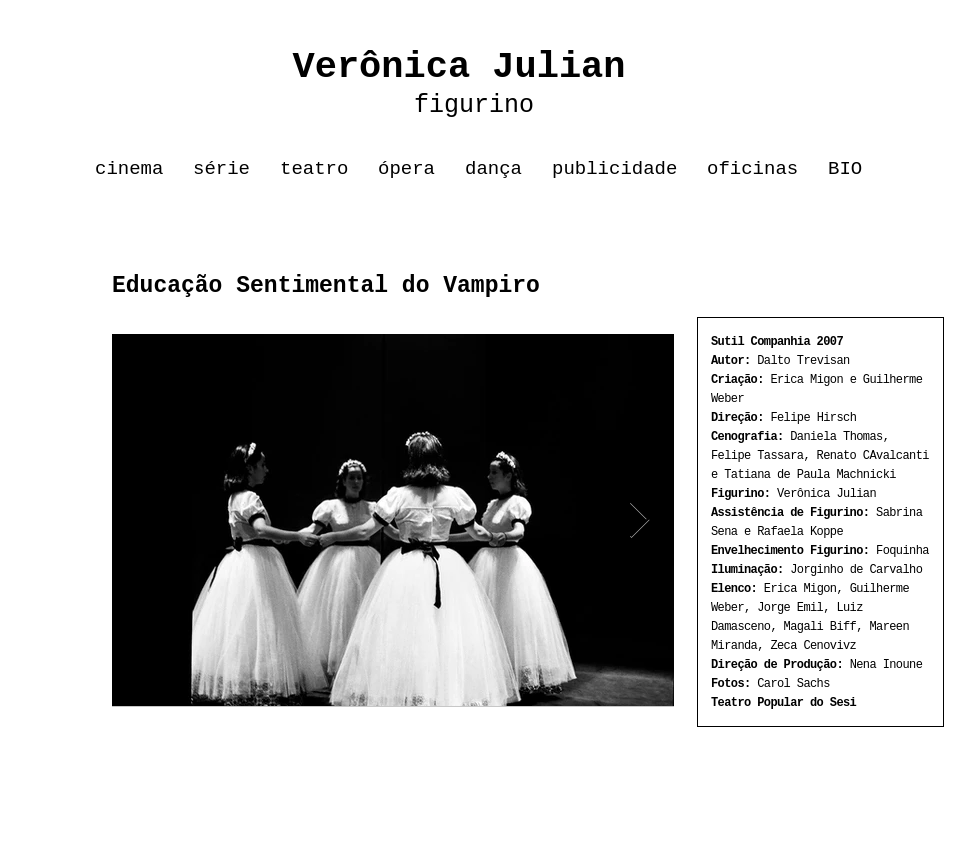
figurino (421, 105)
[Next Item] (639, 520)
